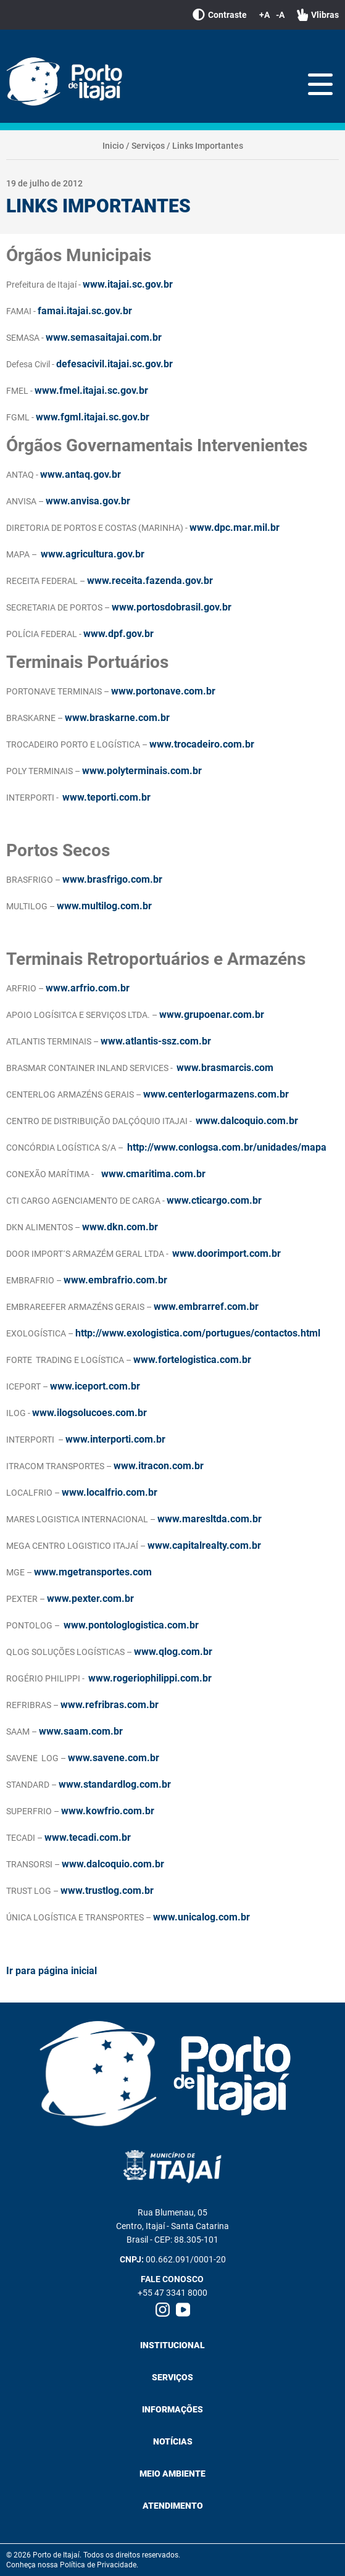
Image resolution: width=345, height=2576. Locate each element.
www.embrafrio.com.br (115, 1280)
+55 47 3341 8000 (172, 2293)
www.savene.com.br (113, 1758)
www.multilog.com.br (104, 906)
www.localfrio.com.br (109, 1492)
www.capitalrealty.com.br (204, 1545)
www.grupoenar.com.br (211, 1014)
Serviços (148, 146)
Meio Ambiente (172, 2473)
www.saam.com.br (81, 1731)
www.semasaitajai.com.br (104, 337)
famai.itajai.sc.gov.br (85, 311)
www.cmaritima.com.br (153, 1174)
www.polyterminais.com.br (142, 771)
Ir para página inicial (51, 1971)
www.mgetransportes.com (93, 1572)
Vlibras (318, 15)
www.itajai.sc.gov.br (128, 284)
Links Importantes (207, 146)
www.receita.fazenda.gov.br (150, 580)
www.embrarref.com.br (206, 1306)
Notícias (173, 2441)
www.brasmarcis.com (225, 1067)
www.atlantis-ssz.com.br (156, 1041)
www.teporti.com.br (106, 797)
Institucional (172, 2345)
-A (280, 15)
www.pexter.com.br (90, 1598)
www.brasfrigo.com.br (112, 879)
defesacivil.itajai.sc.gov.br (114, 364)
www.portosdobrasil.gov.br (171, 607)
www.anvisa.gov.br (88, 501)
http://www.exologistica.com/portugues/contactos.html (197, 1333)
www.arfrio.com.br (88, 988)
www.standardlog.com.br (115, 1784)
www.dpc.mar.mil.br (234, 527)
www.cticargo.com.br (214, 1200)
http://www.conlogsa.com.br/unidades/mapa (226, 1147)
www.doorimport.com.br (226, 1253)
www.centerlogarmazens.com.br (216, 1094)
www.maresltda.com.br (209, 1519)
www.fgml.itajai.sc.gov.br (92, 417)
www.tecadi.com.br (87, 1837)
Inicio (113, 146)
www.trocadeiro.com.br (201, 744)
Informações (172, 2409)
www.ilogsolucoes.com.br (89, 1413)
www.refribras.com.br (109, 1705)
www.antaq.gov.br (80, 474)
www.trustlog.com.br (107, 1890)
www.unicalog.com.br (201, 1917)
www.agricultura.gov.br (92, 554)
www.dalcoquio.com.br (247, 1121)
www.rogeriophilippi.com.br (150, 1678)
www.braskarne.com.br (117, 717)
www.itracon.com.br (159, 1466)
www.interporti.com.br (115, 1439)
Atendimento (173, 2506)
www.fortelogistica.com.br (192, 1359)
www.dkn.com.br (120, 1227)
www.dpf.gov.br (118, 634)
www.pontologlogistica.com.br (131, 1625)
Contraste (220, 15)
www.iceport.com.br (95, 1386)
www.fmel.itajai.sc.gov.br (91, 390)
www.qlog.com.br (173, 1651)
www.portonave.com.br (163, 691)
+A (264, 15)
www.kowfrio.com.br (107, 1811)
